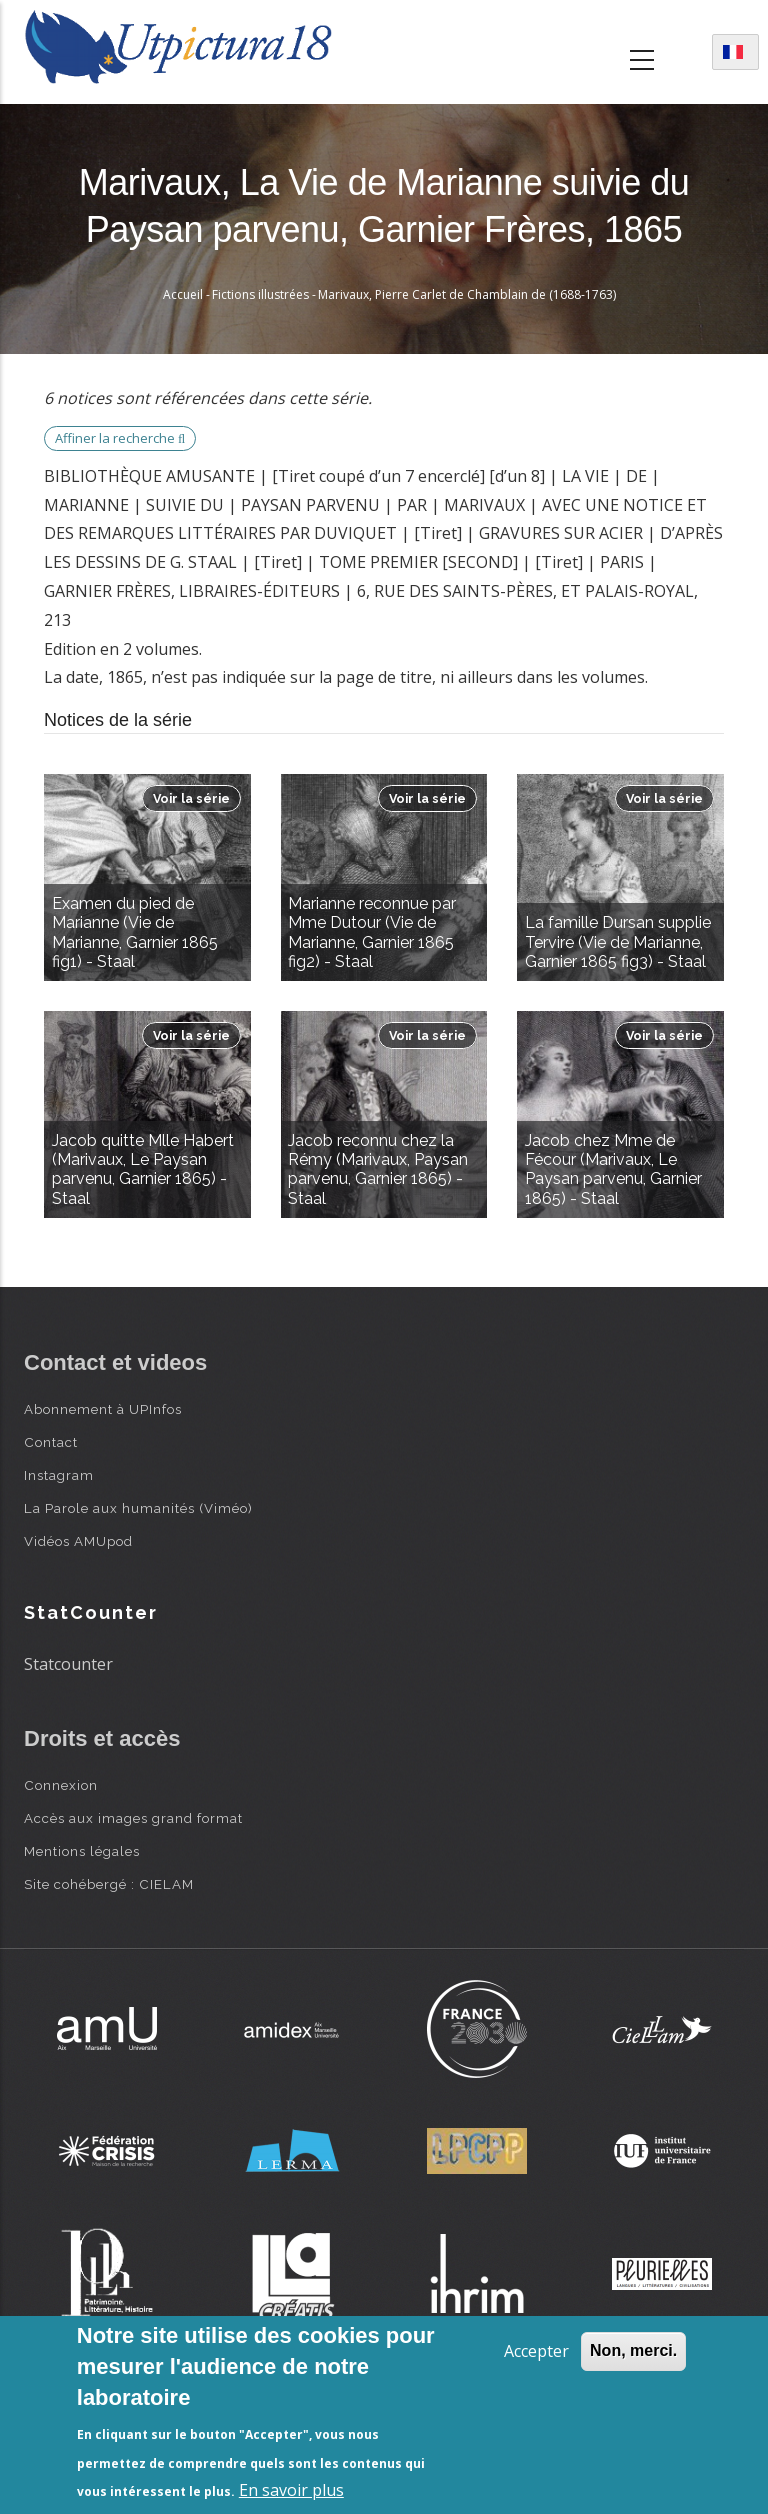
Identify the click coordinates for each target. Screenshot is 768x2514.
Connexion (61, 1785)
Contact (51, 1442)
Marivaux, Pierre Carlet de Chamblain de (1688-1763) (467, 294)
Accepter (536, 2351)
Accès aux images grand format (133, 1818)
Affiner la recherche (120, 438)
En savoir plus (291, 2490)
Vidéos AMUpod (78, 1541)
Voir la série (191, 798)
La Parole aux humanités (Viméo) (138, 1508)
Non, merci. (633, 2350)
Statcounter (68, 1664)
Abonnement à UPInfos (103, 1409)
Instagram (59, 1475)
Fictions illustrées (260, 294)
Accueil (183, 294)
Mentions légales (82, 1851)
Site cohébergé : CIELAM (109, 1884)
